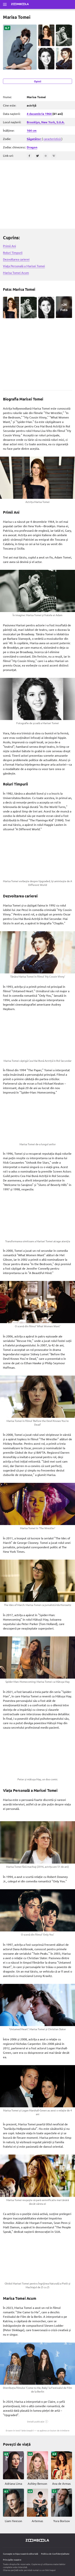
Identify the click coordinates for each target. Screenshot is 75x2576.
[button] (37, 2421)
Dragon (32, 147)
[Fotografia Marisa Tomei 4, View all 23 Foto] (64, 307)
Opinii (37, 81)
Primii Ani (9, 246)
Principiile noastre (12, 2559)
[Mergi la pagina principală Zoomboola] (20, 4)
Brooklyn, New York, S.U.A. (46, 122)
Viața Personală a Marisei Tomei (24, 266)
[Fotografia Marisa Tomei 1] (11, 307)
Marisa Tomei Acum (16, 272)
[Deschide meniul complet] (5, 4)
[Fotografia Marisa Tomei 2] (29, 307)
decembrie (37, 114)
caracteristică (52, 139)
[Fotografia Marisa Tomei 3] (46, 307)
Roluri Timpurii (12, 252)
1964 (48, 114)
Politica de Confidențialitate (55, 2553)
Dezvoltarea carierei (16, 259)
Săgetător (34, 139)
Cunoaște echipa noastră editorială (20, 2553)
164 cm (32, 130)
